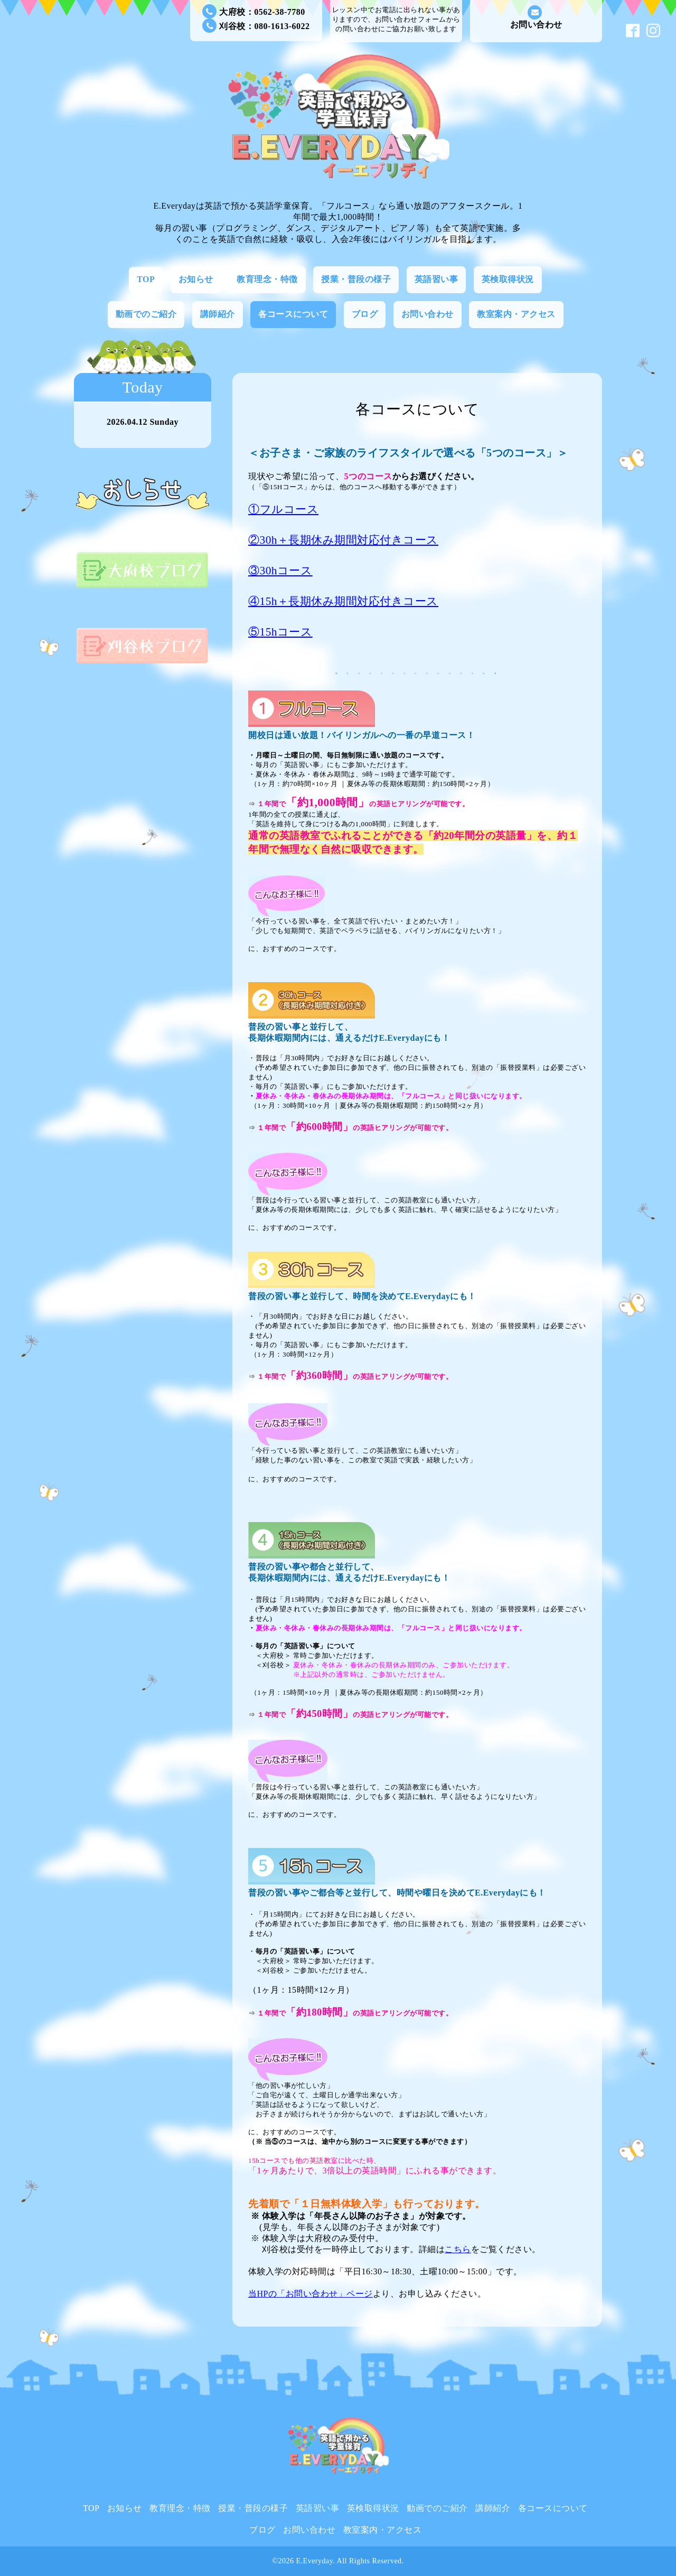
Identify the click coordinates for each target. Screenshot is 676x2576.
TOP (146, 279)
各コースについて (293, 314)
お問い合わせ (536, 17)
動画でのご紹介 (146, 314)
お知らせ (196, 279)
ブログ (365, 314)
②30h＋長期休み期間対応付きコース (343, 540)
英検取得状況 (508, 279)
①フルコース (283, 509)
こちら (458, 2249)
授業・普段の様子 (356, 279)
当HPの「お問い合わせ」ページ (310, 2293)
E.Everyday (314, 2561)
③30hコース (280, 570)
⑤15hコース (280, 632)
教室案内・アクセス (516, 314)
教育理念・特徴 (267, 279)
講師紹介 (217, 314)
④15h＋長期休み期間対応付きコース (343, 601)
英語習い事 (436, 279)
